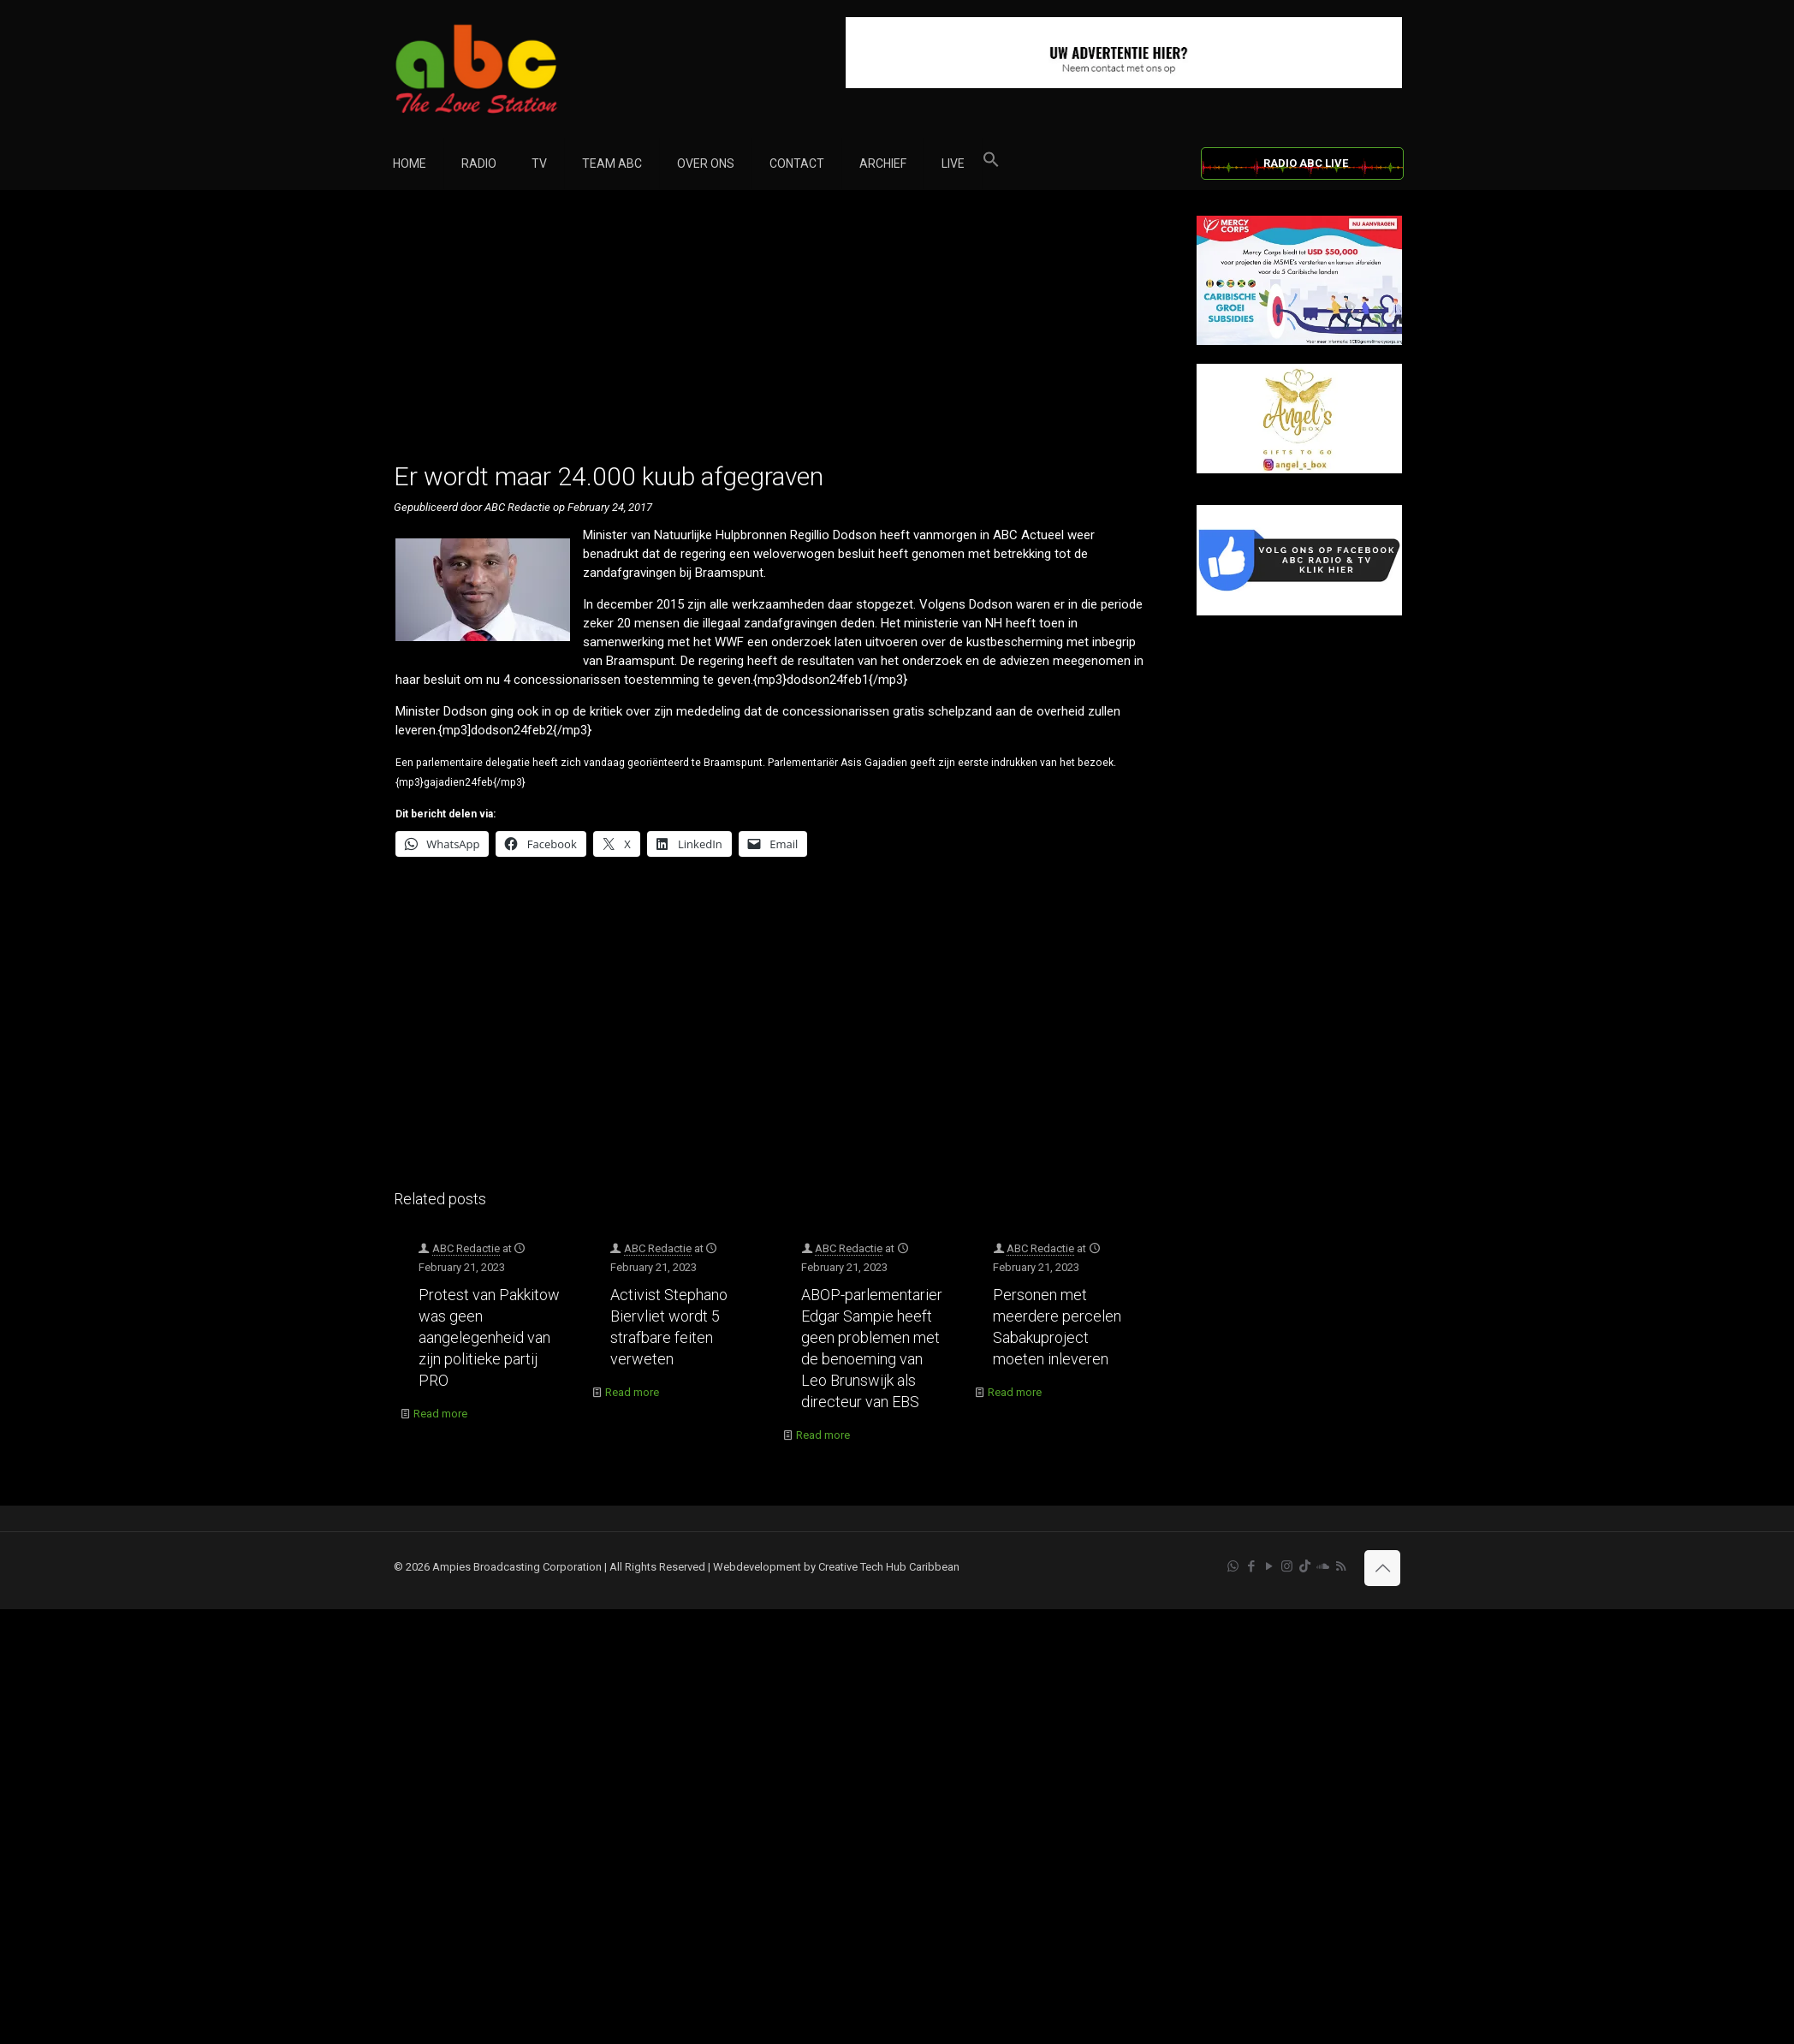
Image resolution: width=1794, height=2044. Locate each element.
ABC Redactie (466, 1248)
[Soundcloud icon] (1322, 1566)
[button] (991, 163)
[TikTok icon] (1304, 1566)
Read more (440, 1413)
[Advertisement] (776, 335)
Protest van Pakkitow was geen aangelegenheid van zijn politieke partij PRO (489, 1337)
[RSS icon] (1340, 1566)
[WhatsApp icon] (1233, 1566)
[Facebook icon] (1251, 1566)
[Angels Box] (1299, 469)
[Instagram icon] (1286, 1566)
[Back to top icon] (1382, 1568)
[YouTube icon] (1268, 1566)
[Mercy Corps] (1299, 341)
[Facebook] (1299, 611)
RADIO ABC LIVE (1305, 163)
